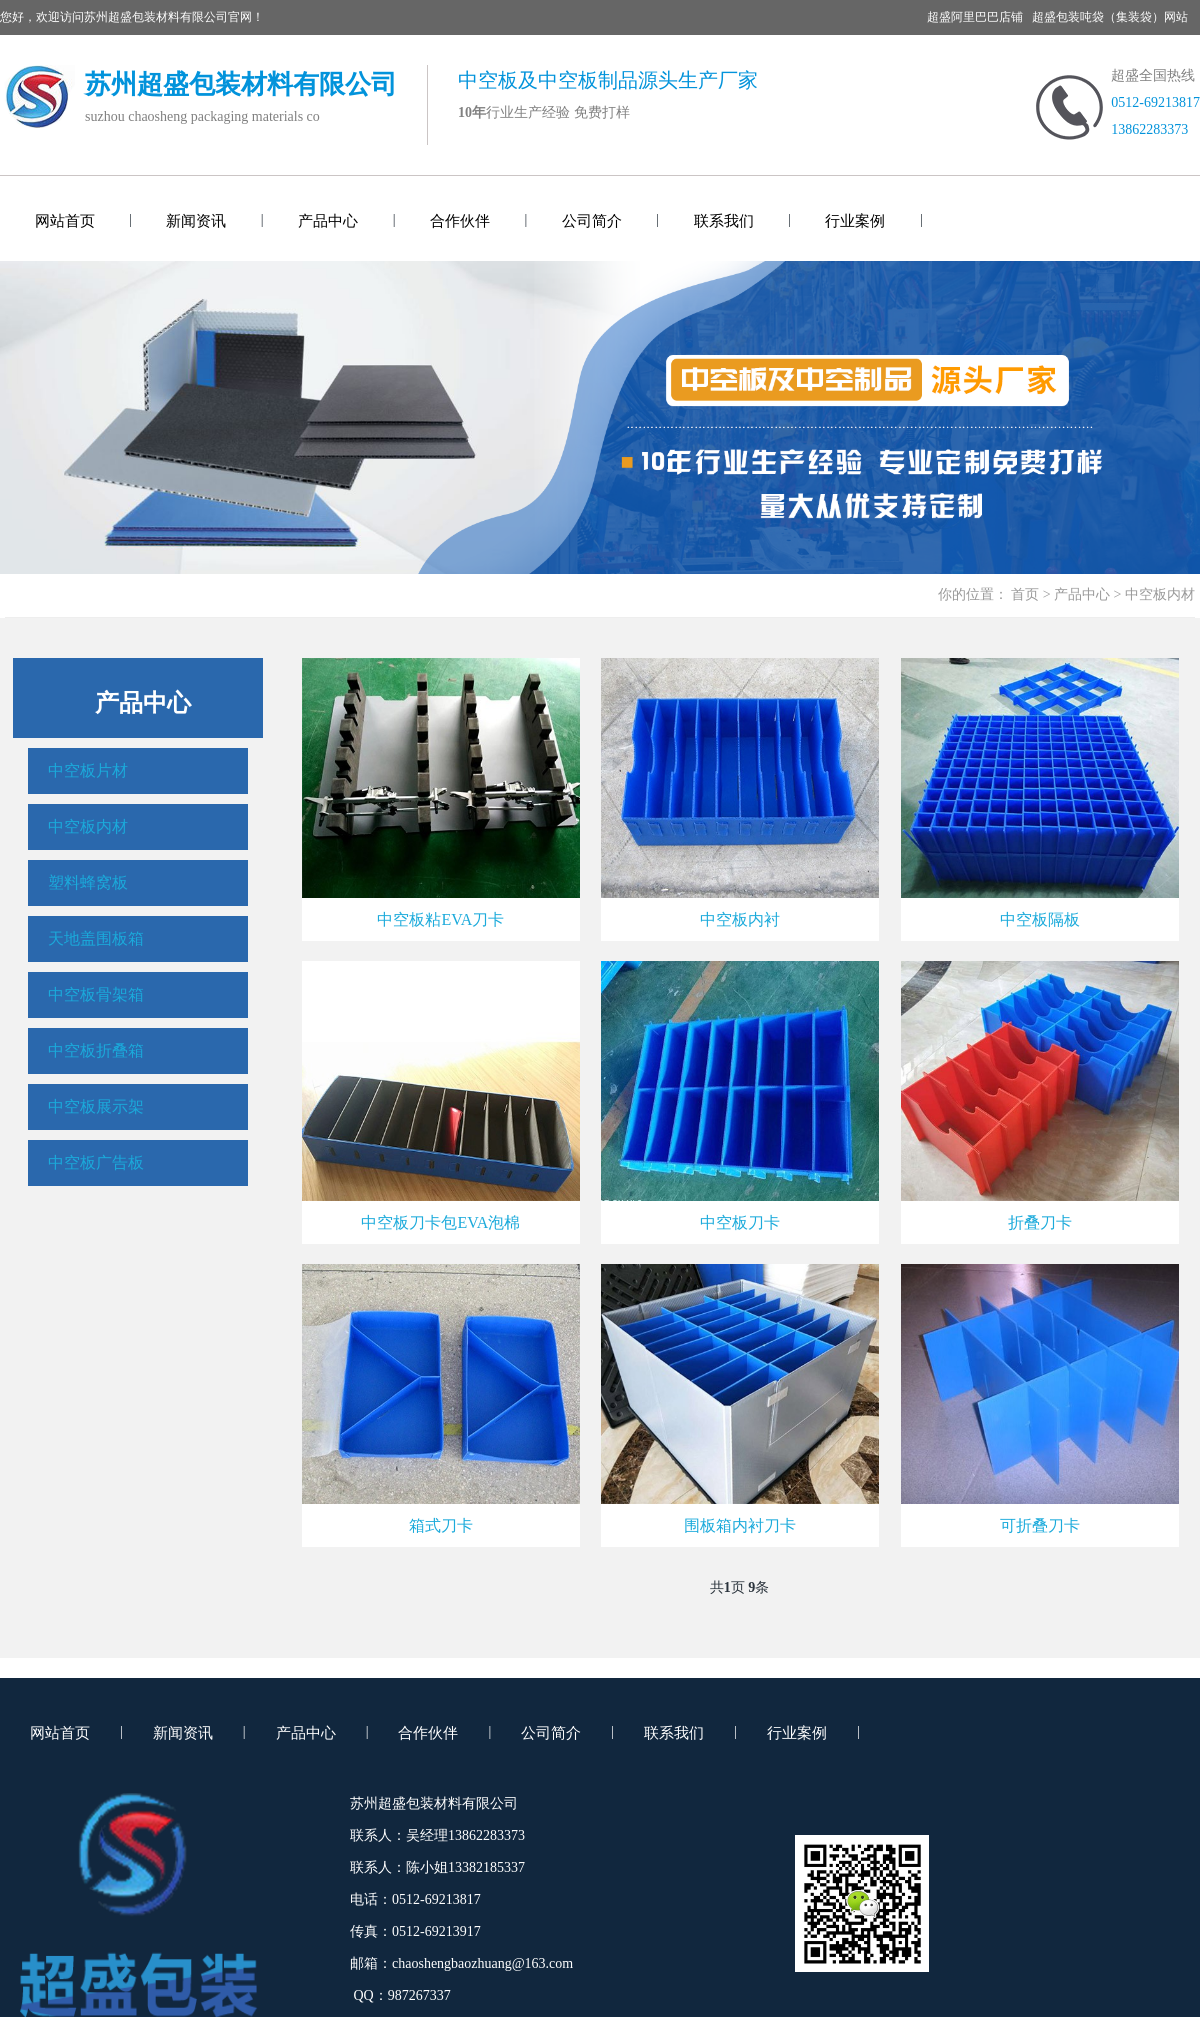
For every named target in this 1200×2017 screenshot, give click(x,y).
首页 (1025, 594)
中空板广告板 (96, 1162)
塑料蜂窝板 (88, 882)
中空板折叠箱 (96, 1050)
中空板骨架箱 (96, 994)
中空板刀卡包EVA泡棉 (440, 1222)
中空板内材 (88, 826)
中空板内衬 (740, 919)
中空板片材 (88, 770)
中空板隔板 (1040, 919)
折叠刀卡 (1040, 1222)
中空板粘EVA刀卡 (440, 919)
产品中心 (328, 221)
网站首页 (65, 221)
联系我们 (724, 221)
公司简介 (592, 221)
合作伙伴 (460, 221)
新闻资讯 (196, 221)
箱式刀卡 (441, 1525)
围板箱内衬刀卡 (740, 1525)
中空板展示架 (96, 1106)
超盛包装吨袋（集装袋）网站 (1110, 17)
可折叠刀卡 (1040, 1525)
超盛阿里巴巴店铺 (975, 17)
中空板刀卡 (740, 1222)
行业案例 (855, 221)
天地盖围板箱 (96, 938)
